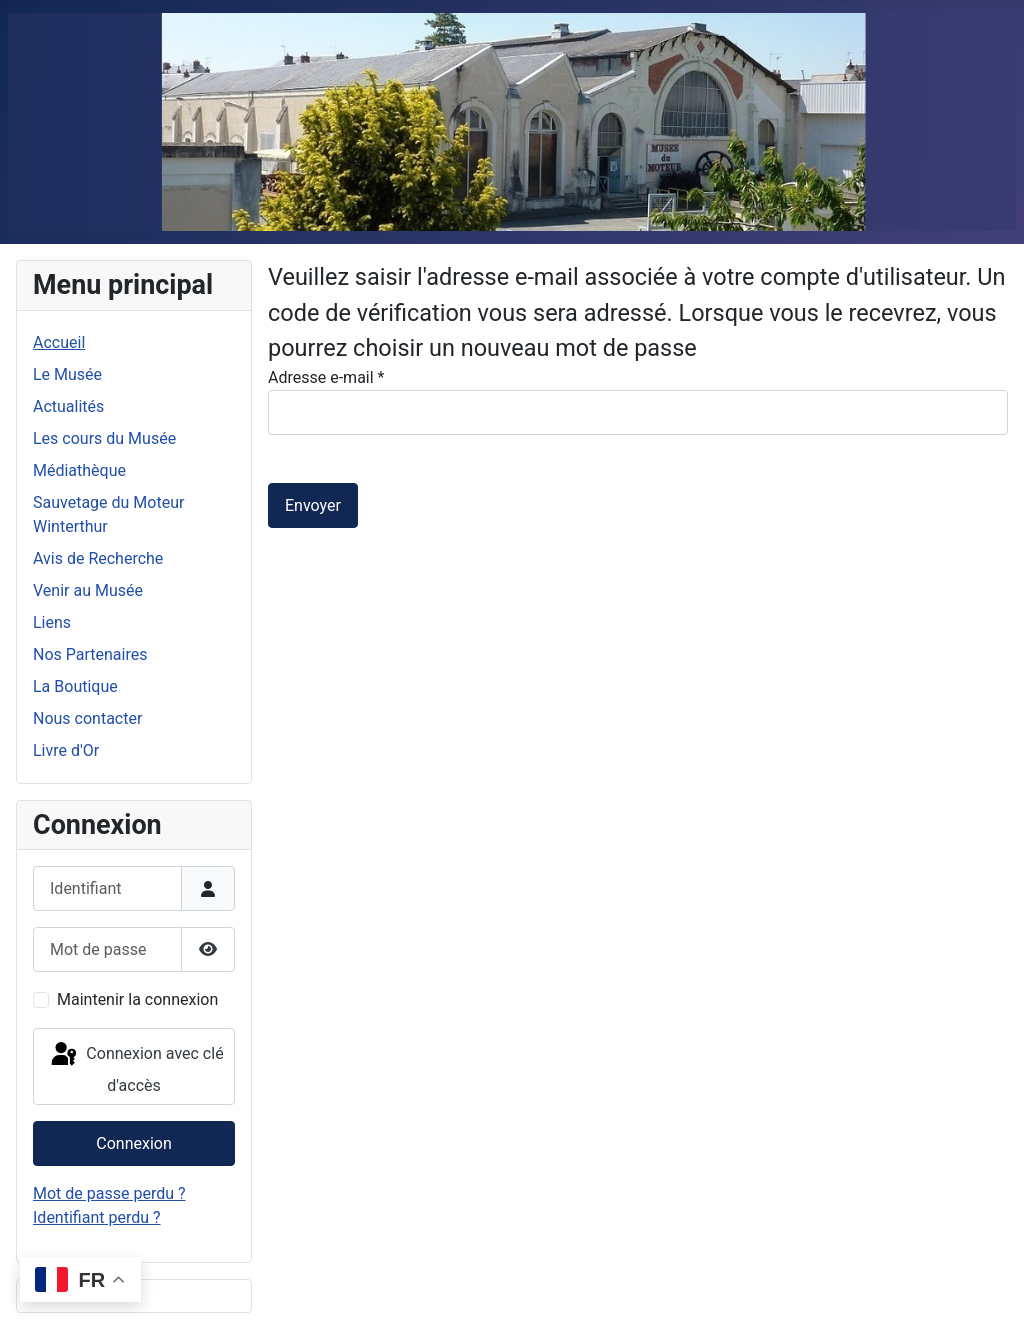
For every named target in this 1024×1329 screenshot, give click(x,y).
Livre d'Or (66, 750)
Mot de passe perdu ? (109, 1193)
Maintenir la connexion (137, 999)
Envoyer (313, 505)
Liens (52, 622)
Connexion (133, 1143)
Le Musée (67, 374)
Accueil (59, 342)
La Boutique (75, 686)
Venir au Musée (88, 590)
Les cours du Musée (104, 438)
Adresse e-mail (326, 377)
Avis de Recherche (98, 558)
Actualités (68, 406)
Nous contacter (87, 718)
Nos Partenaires (90, 654)
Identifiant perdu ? (97, 1217)
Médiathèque (79, 470)
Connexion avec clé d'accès (135, 1067)
